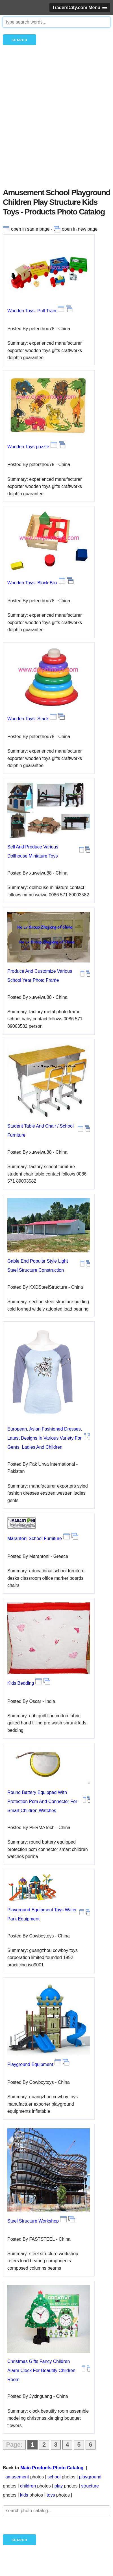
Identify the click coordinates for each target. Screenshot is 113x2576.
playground (90, 2476)
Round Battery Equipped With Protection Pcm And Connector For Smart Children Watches (42, 1801)
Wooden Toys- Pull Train (31, 310)
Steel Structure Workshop (33, 2221)
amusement (17, 2476)
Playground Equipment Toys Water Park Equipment (42, 1914)
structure (90, 2486)
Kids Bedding (20, 1683)
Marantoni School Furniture (34, 1538)
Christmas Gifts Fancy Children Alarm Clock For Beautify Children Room (41, 2370)
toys (51, 2495)
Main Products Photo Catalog (51, 2467)
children (28, 2486)
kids (24, 2495)
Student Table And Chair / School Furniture (40, 1131)
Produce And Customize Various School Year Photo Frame (39, 976)
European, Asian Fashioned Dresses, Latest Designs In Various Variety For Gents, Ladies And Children (44, 1438)
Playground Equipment (30, 2064)
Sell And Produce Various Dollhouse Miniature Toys (32, 851)
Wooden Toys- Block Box (32, 582)
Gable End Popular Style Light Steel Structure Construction (37, 1266)
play (59, 2486)
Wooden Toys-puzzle (28, 446)
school (53, 2476)
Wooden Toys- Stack (28, 718)
